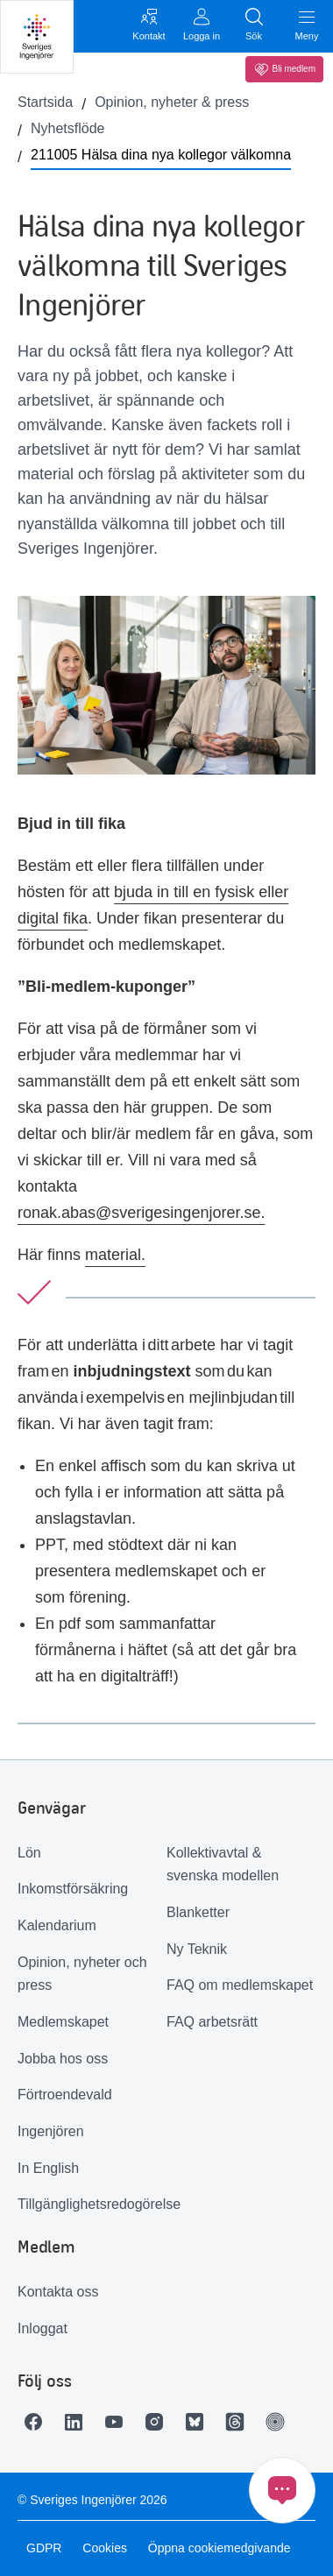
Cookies (104, 2548)
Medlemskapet (63, 2021)
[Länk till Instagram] (158, 2422)
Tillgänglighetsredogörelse (92, 2204)
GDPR (43, 2548)
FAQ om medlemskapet (239, 1985)
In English (48, 2168)
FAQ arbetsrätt (212, 2021)
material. (115, 1254)
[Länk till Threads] (239, 2422)
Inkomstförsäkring (73, 1888)
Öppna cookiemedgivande (219, 2548)
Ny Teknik (196, 1949)
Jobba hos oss (63, 2058)
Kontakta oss (58, 2291)
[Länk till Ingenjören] (279, 2422)
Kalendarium (57, 1925)
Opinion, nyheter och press (82, 1974)
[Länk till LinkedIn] (78, 2422)
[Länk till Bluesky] (199, 2422)
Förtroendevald (65, 2094)
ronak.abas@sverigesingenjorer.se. (141, 1212)
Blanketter (198, 1912)
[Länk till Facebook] (37, 2422)
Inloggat (42, 2328)
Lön (29, 1852)
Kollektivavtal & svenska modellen (222, 1864)
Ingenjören (51, 2131)
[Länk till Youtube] (118, 2422)
